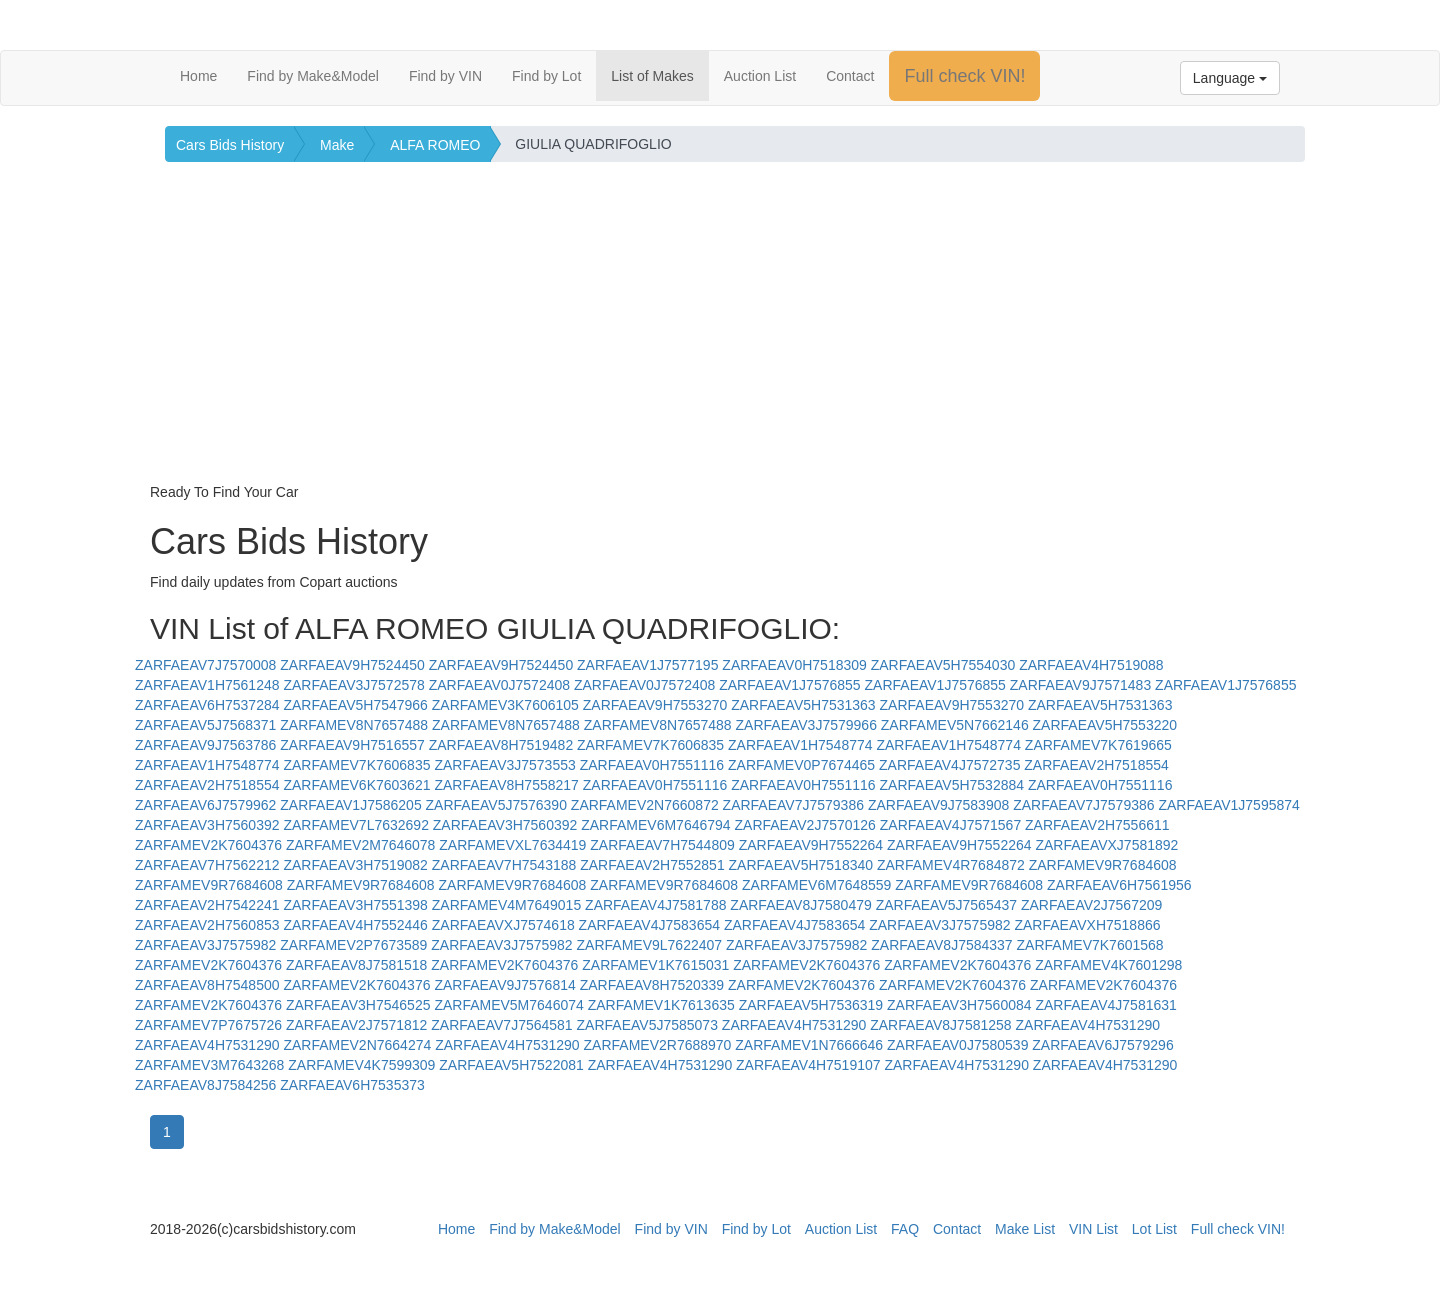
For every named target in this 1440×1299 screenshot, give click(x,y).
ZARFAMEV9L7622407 (650, 945)
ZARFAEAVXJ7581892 (1106, 845)
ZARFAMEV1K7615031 (655, 965)
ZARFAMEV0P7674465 (801, 765)
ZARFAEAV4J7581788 (655, 905)
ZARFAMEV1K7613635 (661, 1005)
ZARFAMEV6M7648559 (816, 885)
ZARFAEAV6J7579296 (1102, 1045)
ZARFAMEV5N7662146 (955, 725)
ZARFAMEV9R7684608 (1103, 865)
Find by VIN (445, 76)
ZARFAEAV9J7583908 (938, 805)
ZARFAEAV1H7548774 (800, 745)
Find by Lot (546, 76)
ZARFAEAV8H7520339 (652, 985)
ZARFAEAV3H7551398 (355, 905)
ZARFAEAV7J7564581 (501, 1025)
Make (337, 145)
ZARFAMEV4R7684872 (951, 865)
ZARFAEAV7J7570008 (205, 665)
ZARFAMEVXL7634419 (512, 845)
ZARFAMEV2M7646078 (360, 845)
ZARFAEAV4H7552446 (355, 925)
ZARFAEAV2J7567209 (1091, 905)
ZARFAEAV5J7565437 (946, 905)
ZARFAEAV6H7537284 (207, 705)
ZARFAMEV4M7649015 (506, 905)
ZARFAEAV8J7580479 (800, 905)
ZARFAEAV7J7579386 (793, 805)
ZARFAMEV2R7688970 (658, 1045)
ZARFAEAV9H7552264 (811, 845)
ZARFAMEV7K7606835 (650, 745)
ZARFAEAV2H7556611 (1097, 825)
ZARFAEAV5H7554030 (943, 665)
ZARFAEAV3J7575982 (939, 925)
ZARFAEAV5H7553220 (1105, 725)
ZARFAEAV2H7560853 (207, 925)
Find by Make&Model (313, 76)
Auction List (760, 76)
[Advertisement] (720, 332)
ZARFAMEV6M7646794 (655, 825)
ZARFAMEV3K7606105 (505, 705)
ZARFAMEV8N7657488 (354, 725)
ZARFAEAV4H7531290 (794, 1025)
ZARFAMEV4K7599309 (361, 1065)
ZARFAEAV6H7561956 (1119, 885)
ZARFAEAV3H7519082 (355, 865)
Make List (1025, 1229)
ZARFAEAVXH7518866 (1087, 925)
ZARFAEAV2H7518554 (1096, 765)
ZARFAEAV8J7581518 (356, 965)
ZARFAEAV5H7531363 (803, 705)
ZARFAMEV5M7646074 (508, 1005)
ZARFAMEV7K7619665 (1098, 745)
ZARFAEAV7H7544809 (662, 845)
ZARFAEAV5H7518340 (801, 865)
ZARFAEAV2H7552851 (652, 865)
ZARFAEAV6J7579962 (205, 805)
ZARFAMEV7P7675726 (208, 1025)
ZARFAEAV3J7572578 (353, 685)
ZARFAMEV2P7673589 (353, 945)
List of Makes (652, 76)
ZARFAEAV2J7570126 (805, 825)
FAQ (905, 1229)
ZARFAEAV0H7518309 (794, 665)
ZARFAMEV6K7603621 (356, 785)
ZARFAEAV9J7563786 (205, 745)
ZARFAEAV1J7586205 (350, 805)
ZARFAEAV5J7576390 (496, 805)
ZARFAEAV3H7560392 (207, 825)
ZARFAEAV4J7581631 (1105, 1005)
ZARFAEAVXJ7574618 (503, 925)
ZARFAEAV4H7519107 (808, 1065)
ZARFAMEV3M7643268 (209, 1065)
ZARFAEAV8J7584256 (205, 1085)
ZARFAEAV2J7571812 (356, 1025)
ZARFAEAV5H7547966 (355, 705)
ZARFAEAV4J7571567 (950, 825)
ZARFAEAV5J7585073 (647, 1025)
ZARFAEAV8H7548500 (207, 985)
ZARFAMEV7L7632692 (356, 825)
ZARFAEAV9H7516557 (352, 745)
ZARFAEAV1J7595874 (1228, 805)
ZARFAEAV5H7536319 (811, 1005)
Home (198, 76)
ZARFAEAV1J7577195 (647, 665)
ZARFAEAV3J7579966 (806, 725)
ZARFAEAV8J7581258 (940, 1025)
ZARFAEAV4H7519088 (1091, 665)
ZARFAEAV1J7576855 (789, 685)
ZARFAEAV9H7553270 (655, 705)
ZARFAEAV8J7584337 (941, 945)
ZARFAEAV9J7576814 (504, 985)
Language (1230, 78)
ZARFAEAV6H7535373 (352, 1085)
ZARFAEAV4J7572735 (949, 765)
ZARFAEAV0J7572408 (499, 685)
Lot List (1154, 1229)
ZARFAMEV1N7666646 (809, 1045)
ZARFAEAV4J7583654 (649, 925)
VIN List (1093, 1229)
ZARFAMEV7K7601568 (1090, 945)
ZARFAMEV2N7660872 (645, 805)
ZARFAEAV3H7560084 (959, 1005)
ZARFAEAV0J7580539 (957, 1045)
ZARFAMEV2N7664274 (357, 1045)
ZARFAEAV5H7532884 (952, 785)
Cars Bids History (230, 145)
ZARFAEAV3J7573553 (504, 765)
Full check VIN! (964, 76)
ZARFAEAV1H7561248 (207, 685)
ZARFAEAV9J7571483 (1080, 685)
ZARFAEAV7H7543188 (504, 865)
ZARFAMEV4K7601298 (1108, 965)
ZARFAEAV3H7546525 (358, 1005)
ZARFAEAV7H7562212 (207, 865)
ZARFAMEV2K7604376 (208, 845)
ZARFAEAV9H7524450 (352, 665)
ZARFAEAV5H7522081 (511, 1065)
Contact (850, 76)
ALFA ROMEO (435, 145)
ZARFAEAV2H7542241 (207, 905)
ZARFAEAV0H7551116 (652, 765)
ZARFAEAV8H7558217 (506, 785)
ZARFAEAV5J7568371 (205, 725)
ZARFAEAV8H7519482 (501, 745)
